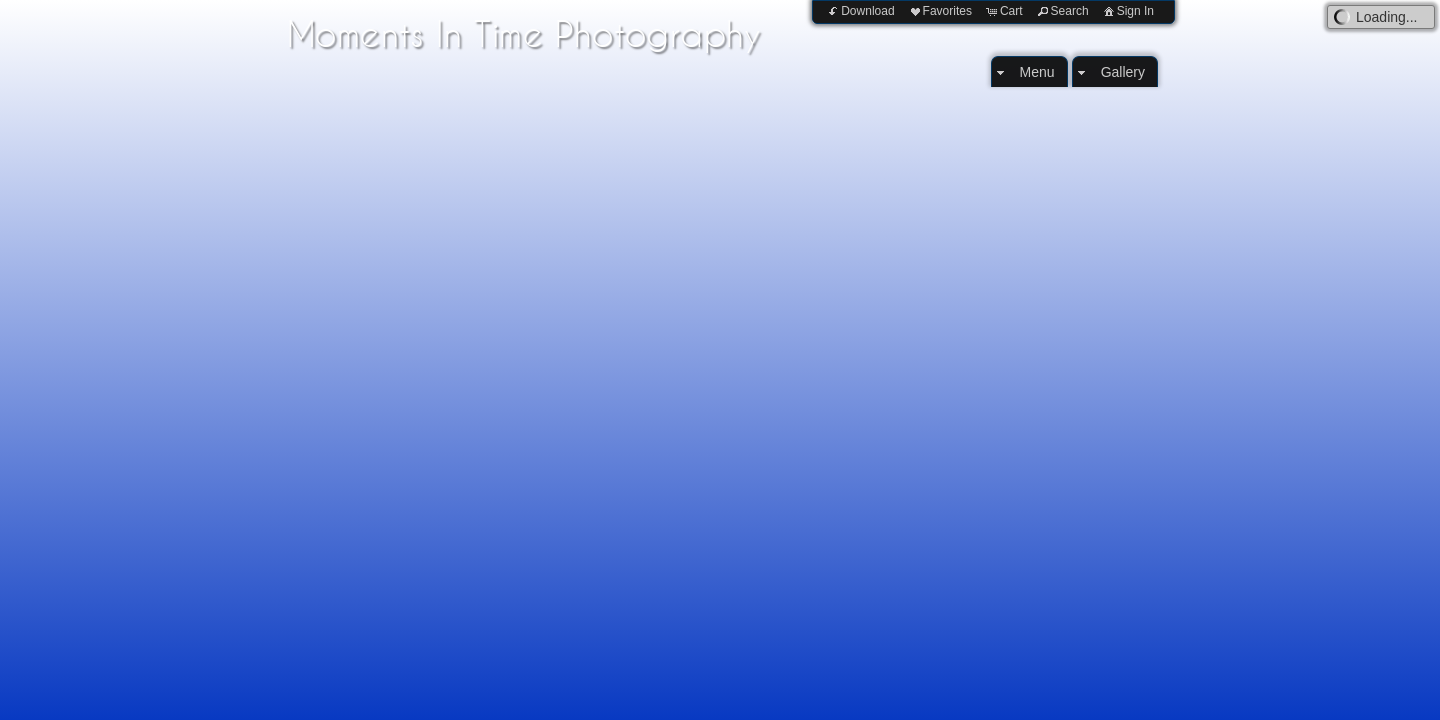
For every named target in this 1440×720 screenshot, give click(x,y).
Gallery (1123, 72)
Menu (1037, 72)
